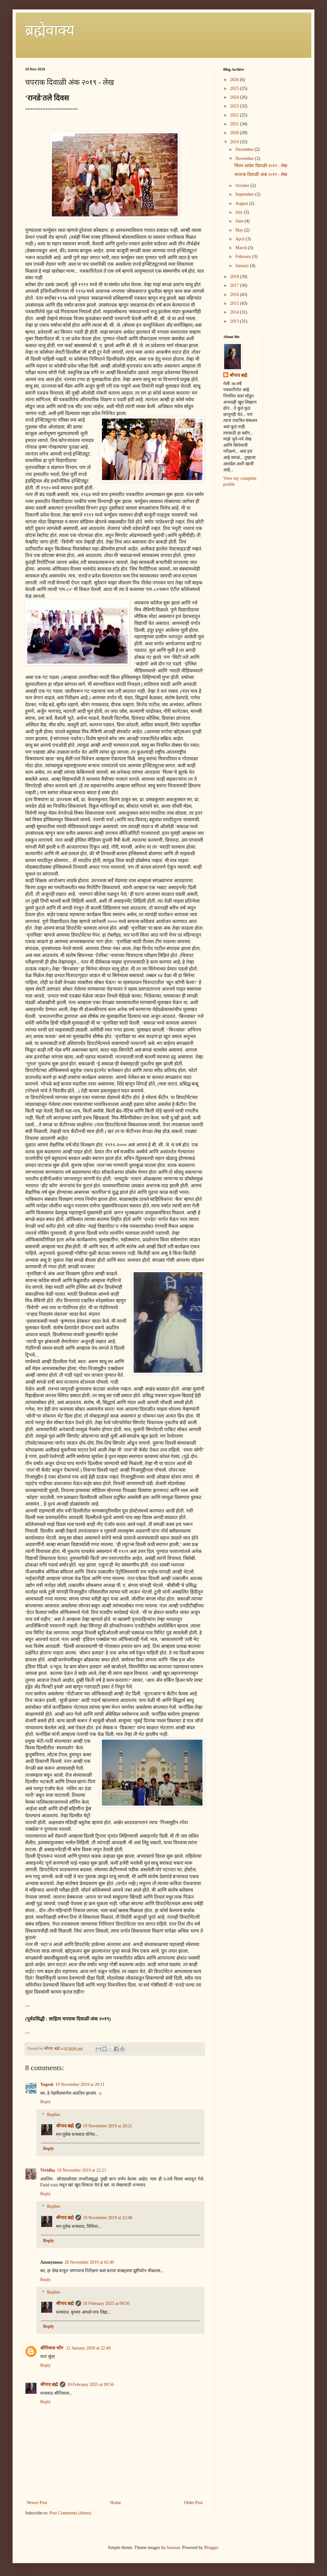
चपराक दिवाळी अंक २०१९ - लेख (260, 174)
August (242, 203)
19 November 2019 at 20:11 (80, 2084)
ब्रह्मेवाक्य (50, 30)
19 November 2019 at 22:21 (81, 2170)
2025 (235, 88)
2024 (235, 97)
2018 (235, 276)
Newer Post (37, 2502)
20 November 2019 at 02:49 (89, 2262)
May (239, 230)
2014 (235, 312)
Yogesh (46, 2084)
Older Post (193, 2502)
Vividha (47, 2170)
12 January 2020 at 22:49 (88, 2348)
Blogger (211, 2547)
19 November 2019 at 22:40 (107, 2217)
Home (115, 2502)
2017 (235, 285)
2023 (235, 106)
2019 (235, 141)
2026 (235, 79)
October (243, 185)
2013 (235, 321)
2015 (235, 303)
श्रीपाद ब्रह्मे (65, 2126)
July (239, 212)
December (244, 149)
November (245, 158)
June (239, 221)
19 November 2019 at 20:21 (107, 2126)
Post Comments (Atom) (70, 2513)
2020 (235, 132)
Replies (53, 2114)
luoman (173, 2547)
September (245, 194)
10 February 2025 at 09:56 (106, 2303)
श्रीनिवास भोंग (52, 2348)
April (240, 239)
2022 (235, 115)
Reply (45, 2101)
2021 (235, 124)
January (242, 265)
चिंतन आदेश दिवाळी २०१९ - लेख (260, 165)
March (241, 247)
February (243, 256)
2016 (235, 294)
